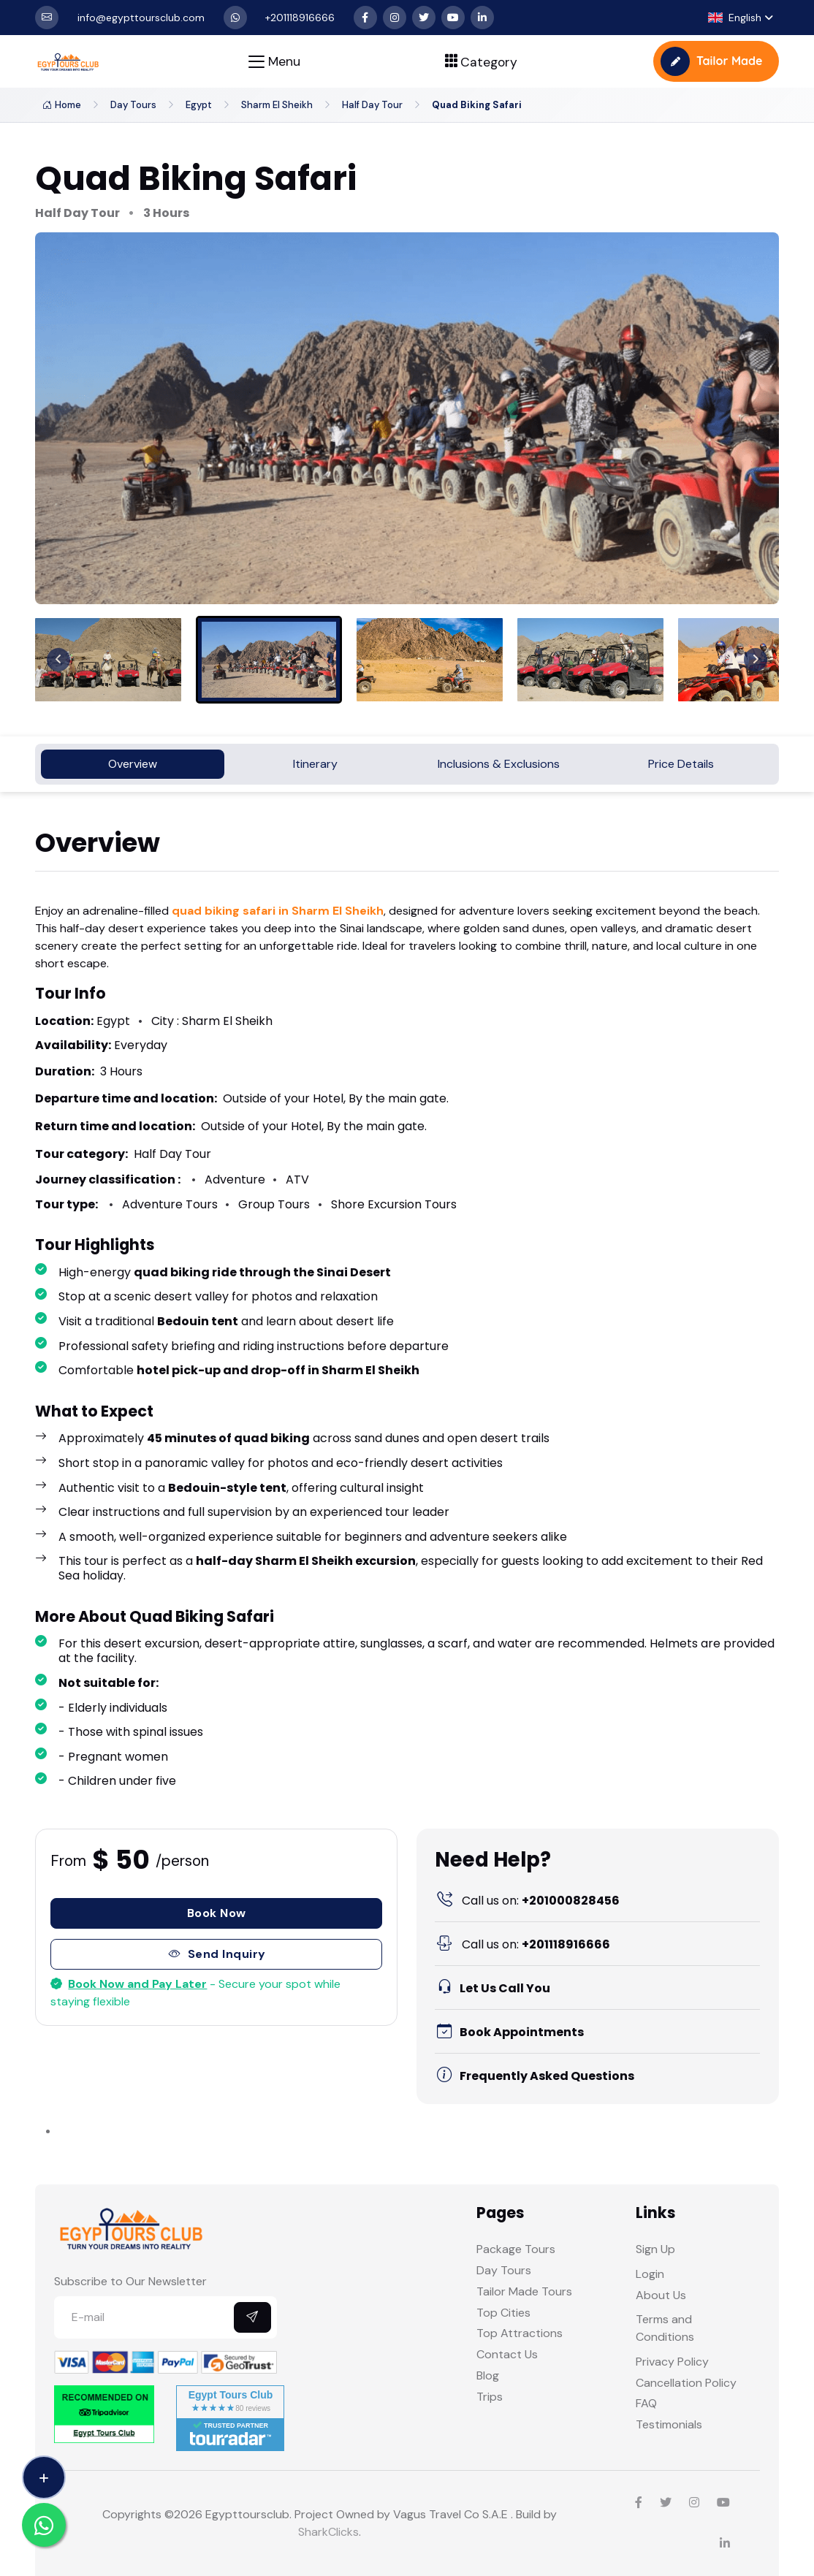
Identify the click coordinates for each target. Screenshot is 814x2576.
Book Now (216, 1913)
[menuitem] (108, 660)
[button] (740, 17)
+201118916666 (522, 1944)
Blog (487, 2375)
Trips (489, 2396)
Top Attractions (519, 2333)
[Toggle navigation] (274, 61)
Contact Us (507, 2354)
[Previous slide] (58, 659)
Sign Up (655, 2249)
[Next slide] (755, 659)
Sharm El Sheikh (277, 105)
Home (61, 105)
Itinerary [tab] (315, 763)
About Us (661, 2295)
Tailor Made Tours (524, 2291)
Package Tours (515, 2249)
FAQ (646, 2403)
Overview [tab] (132, 763)
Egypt (199, 105)
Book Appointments (509, 2032)
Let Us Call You (492, 1988)
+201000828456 (527, 1900)
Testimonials (669, 2424)
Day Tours (133, 105)
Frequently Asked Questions (534, 2076)
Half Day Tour (372, 105)
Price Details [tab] (681, 763)
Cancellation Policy (686, 2382)
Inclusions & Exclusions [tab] (499, 763)
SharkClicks (328, 2531)
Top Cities (503, 2312)
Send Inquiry (216, 1954)
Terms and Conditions (665, 2328)
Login (650, 2274)
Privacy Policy (672, 2361)
